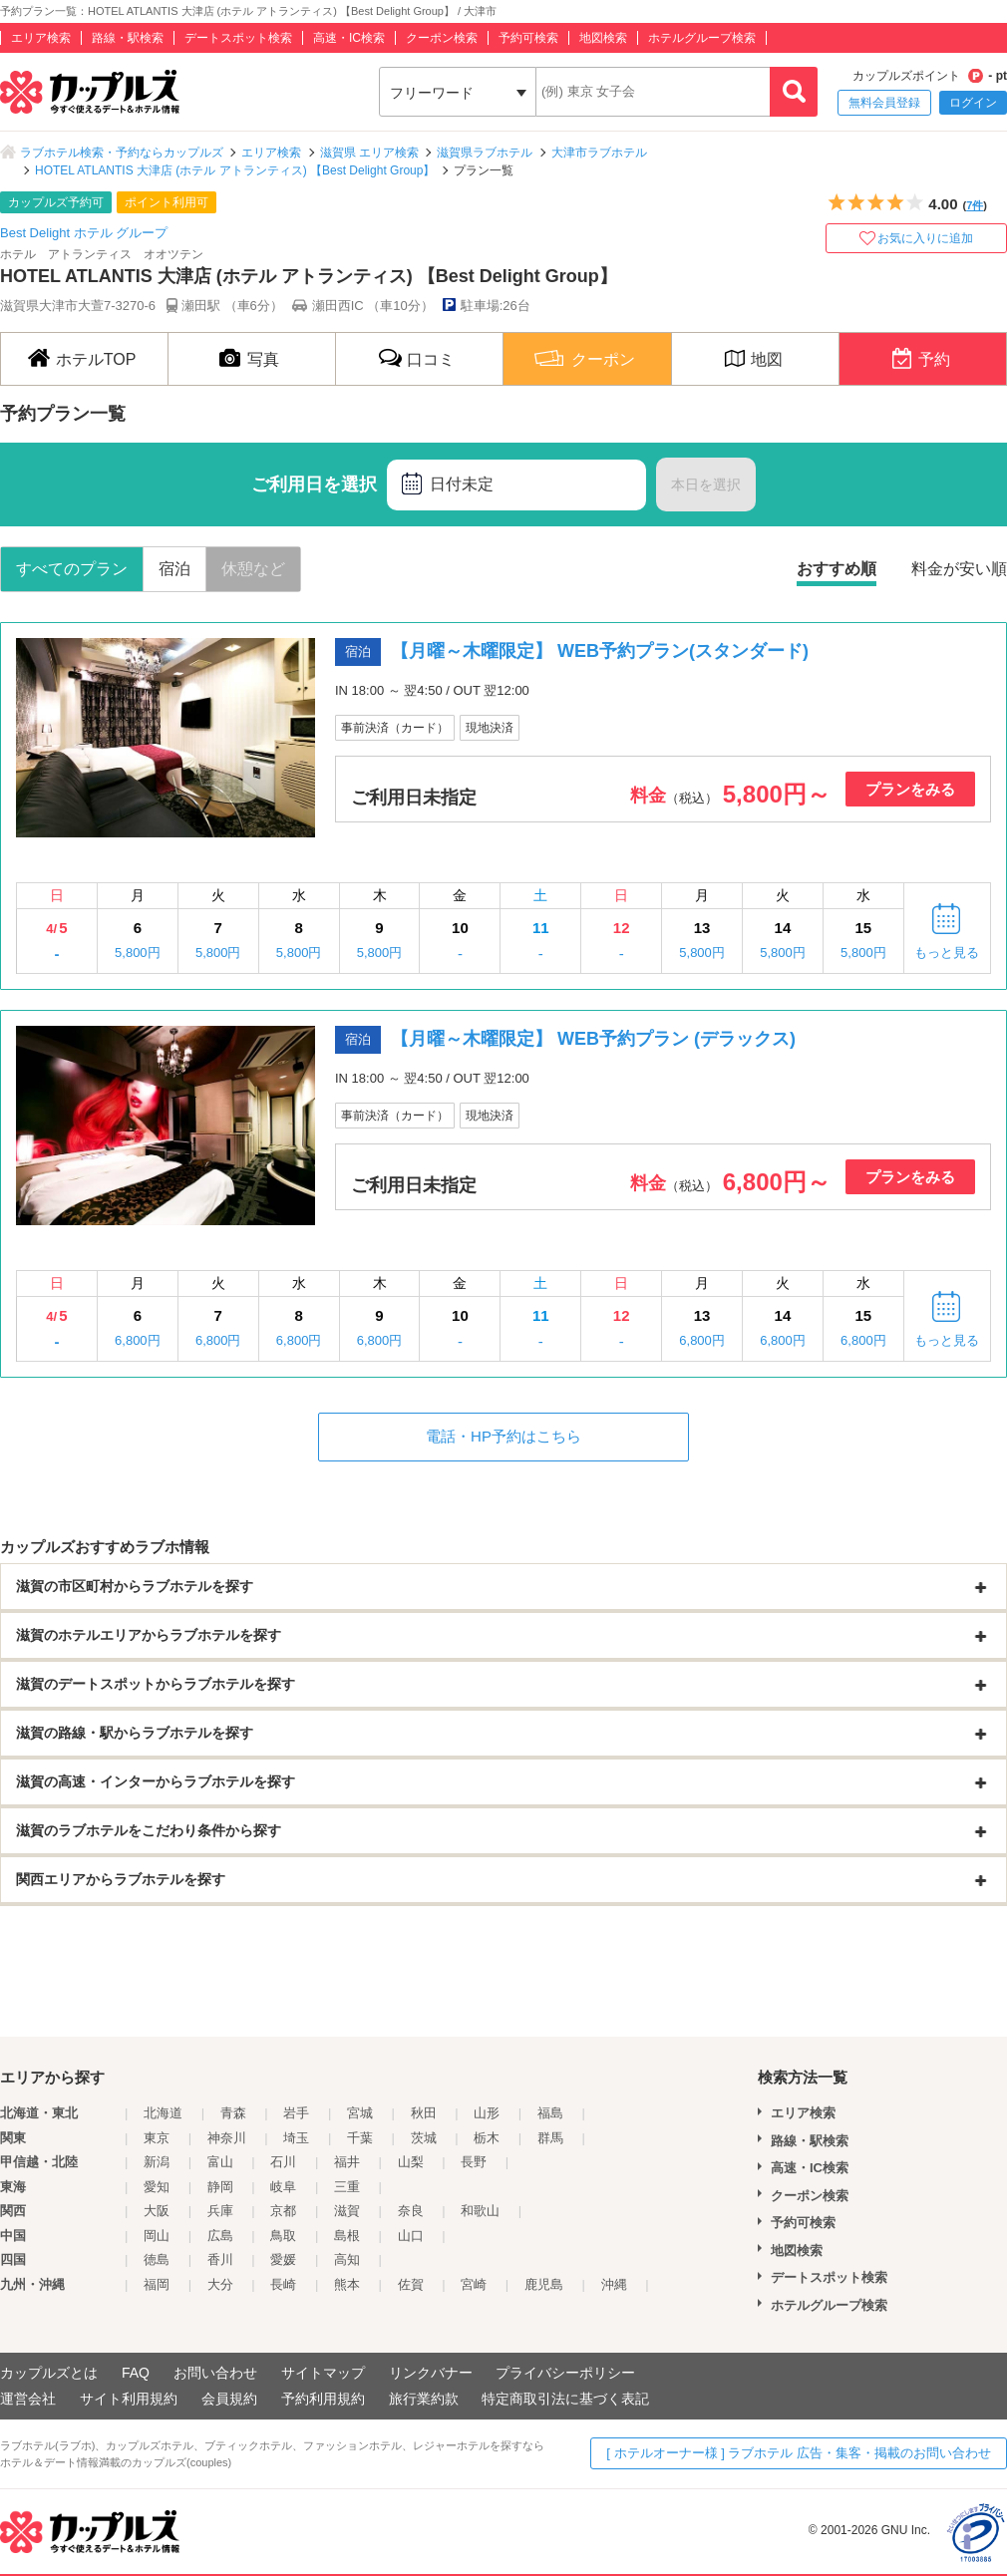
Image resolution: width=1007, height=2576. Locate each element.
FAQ (136, 2373)
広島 (220, 2235)
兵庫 (220, 2210)
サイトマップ (323, 2373)
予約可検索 (528, 38)
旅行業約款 (424, 2399)
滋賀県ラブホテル (484, 153)
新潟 (156, 2161)
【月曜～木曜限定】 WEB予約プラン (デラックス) (593, 1039)
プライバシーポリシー (565, 2373)
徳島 (156, 2259)
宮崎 (474, 2284)
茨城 (424, 2137)
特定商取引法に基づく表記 (565, 2399)
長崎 (283, 2284)
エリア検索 (41, 38)
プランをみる (910, 789)
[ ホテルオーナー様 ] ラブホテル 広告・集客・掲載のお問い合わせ (798, 2452)
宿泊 (174, 568)
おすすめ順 (836, 568)
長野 (474, 2161)
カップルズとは (49, 2373)
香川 (220, 2259)
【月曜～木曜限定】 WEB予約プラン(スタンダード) (600, 651)
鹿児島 (543, 2284)
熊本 (347, 2284)
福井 (347, 2161)
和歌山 (480, 2210)
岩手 (296, 2112)
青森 (233, 2112)
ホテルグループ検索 (702, 38)
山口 (411, 2235)
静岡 (220, 2186)
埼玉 (296, 2137)
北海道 (163, 2112)
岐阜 (283, 2186)
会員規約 (229, 2399)
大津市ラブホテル (599, 153)
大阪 (156, 2210)
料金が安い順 (959, 568)
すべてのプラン (72, 568)
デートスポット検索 (238, 38)
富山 (220, 2161)
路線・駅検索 (128, 38)
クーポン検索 (442, 38)
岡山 (156, 2235)
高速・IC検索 (349, 38)
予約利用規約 (323, 2399)
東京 (156, 2137)
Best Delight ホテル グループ (84, 232)
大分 (220, 2284)
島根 (347, 2235)
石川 (283, 2161)
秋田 (424, 2112)
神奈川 (226, 2137)
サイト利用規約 (128, 2399)
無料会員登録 (884, 103)
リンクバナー (431, 2373)
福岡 (156, 2284)
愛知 (156, 2186)
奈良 (411, 2210)
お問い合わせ (215, 2373)
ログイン (973, 103)
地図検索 (603, 38)
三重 (347, 2186)
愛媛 (283, 2259)
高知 (347, 2259)
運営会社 (28, 2399)
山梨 (411, 2161)
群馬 (550, 2137)
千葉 (360, 2137)
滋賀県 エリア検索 (369, 153)
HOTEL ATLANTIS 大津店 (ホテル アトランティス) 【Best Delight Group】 (235, 170)
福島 (550, 2112)
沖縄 (614, 2284)
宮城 (360, 2112)
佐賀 (411, 2284)
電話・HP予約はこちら (503, 1436)
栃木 (487, 2137)
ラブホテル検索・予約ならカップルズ (121, 153)
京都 (283, 2210)
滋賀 (347, 2210)
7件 (974, 205)
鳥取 (283, 2235)
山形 (487, 2112)
